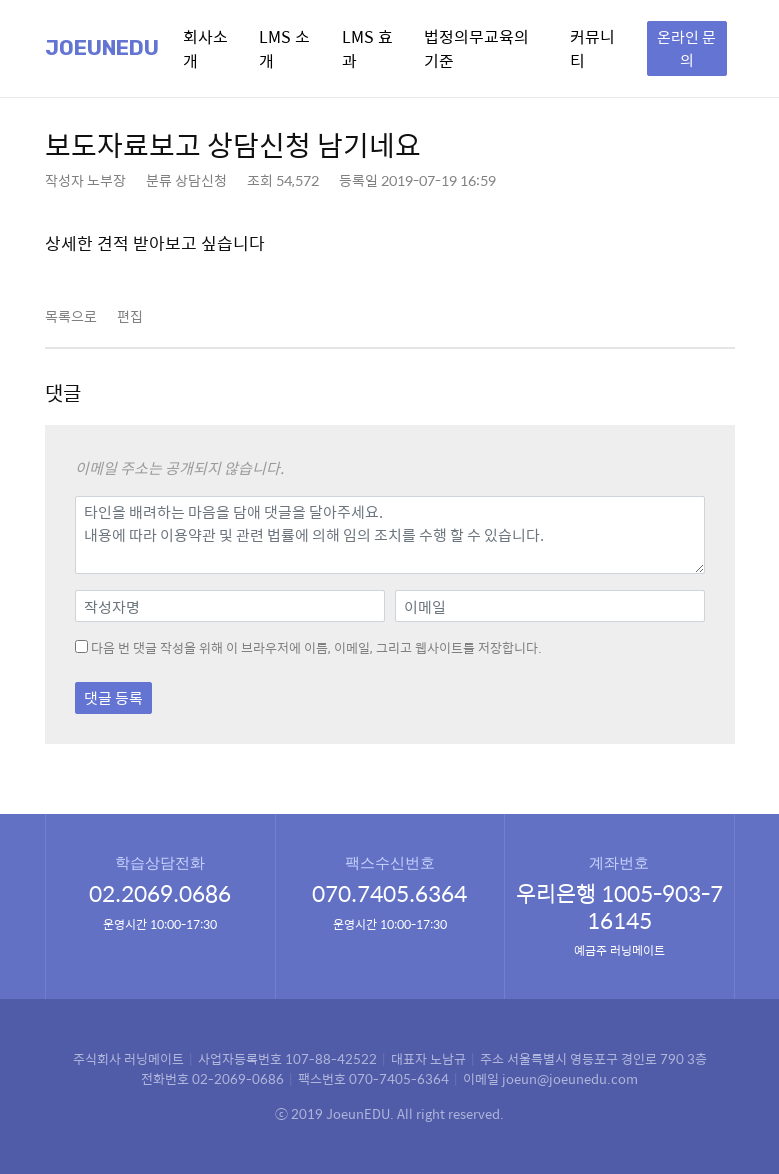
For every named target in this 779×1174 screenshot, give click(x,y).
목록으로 (71, 316)
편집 (130, 316)
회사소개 (205, 48)
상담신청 (201, 180)
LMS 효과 (367, 48)
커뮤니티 (592, 48)
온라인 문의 (686, 48)
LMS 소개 (284, 48)
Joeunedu (102, 48)
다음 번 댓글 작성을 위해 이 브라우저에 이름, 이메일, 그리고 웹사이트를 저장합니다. (316, 648)
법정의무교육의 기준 (476, 48)
